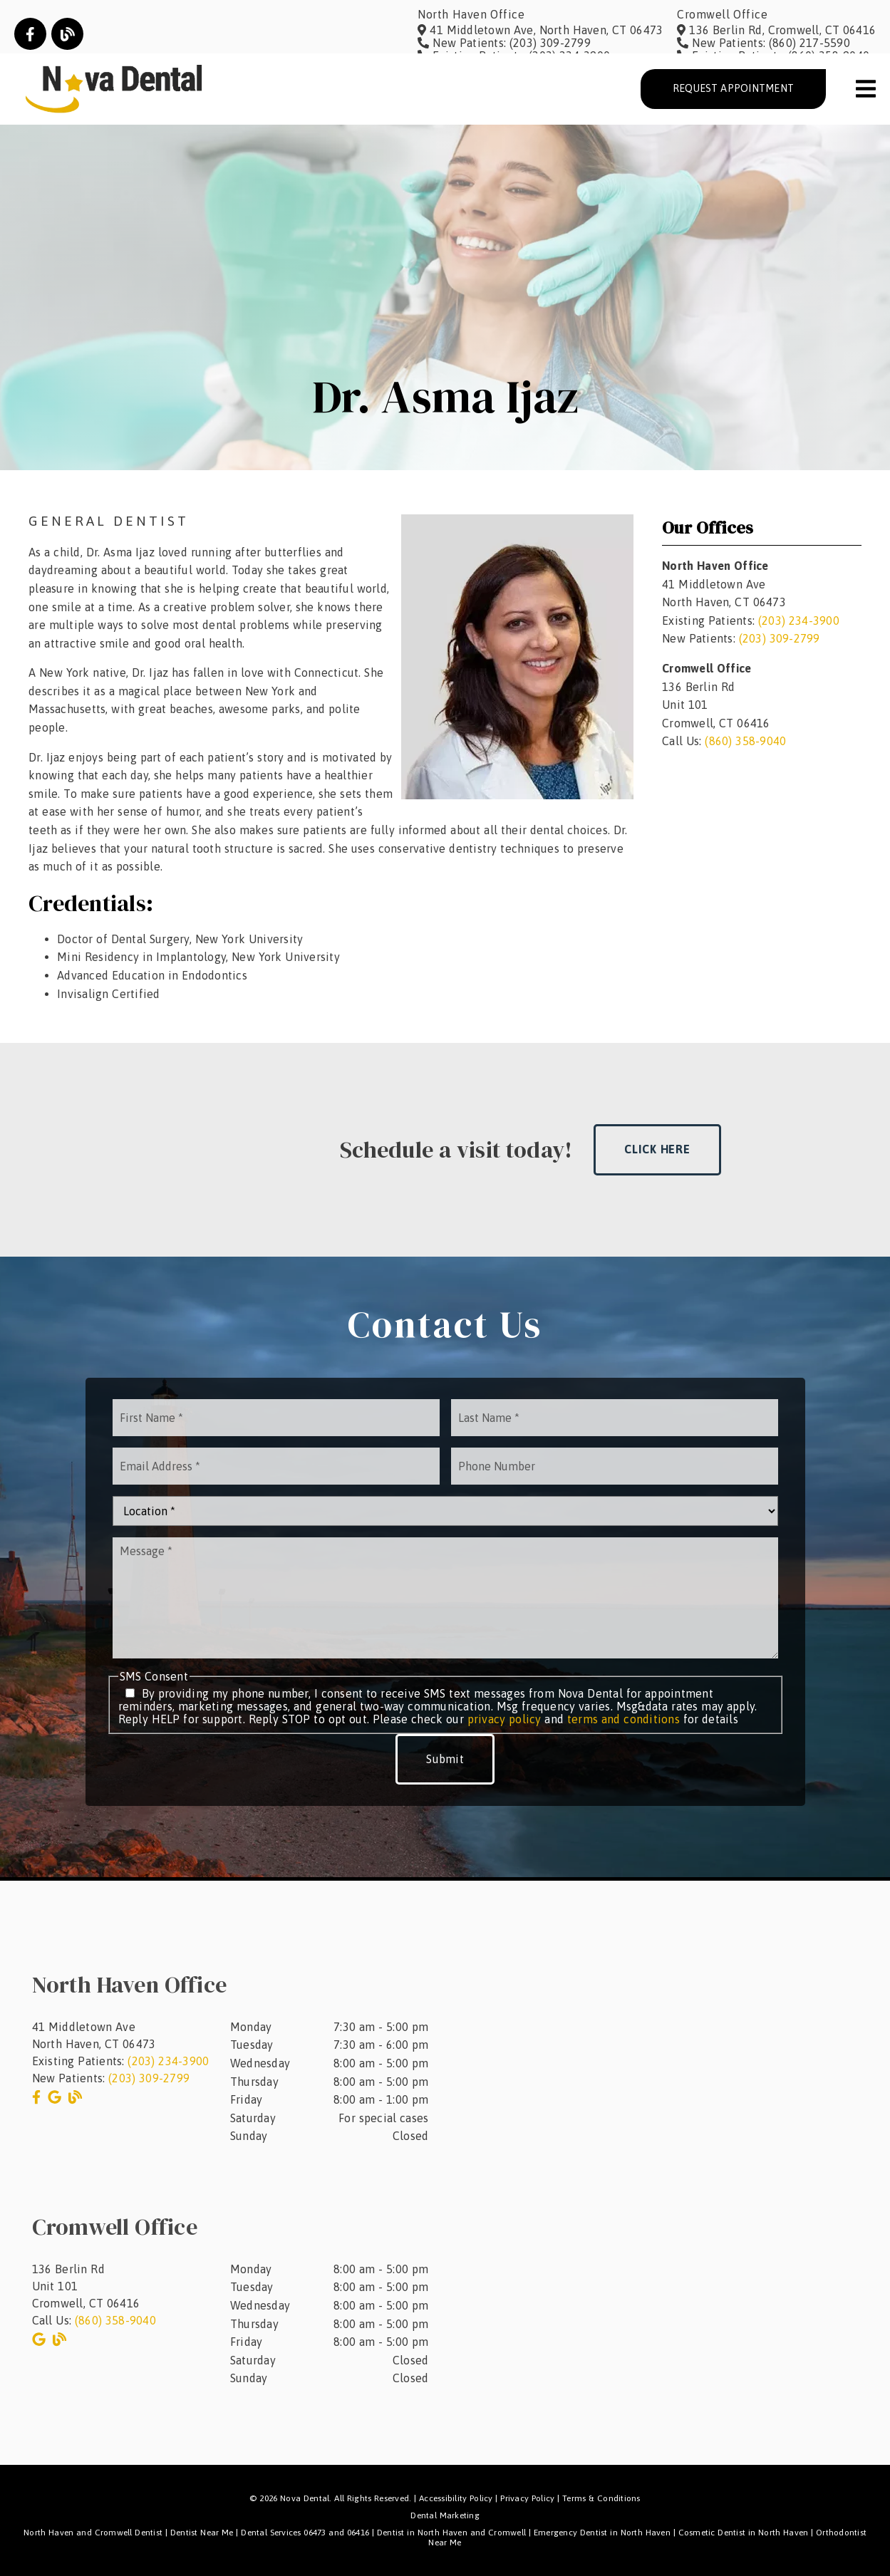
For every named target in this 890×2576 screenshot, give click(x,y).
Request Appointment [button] (733, 88)
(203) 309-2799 (779, 638)
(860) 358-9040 (745, 740)
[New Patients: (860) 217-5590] (763, 42)
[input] (276, 1417)
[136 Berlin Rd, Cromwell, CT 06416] (776, 30)
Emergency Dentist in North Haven (602, 2533)
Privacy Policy (527, 2498)
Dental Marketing (445, 2515)
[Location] (445, 1511)
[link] (30, 34)
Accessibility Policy (456, 2498)
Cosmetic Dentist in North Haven (743, 2533)
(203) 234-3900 (798, 620)
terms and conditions (623, 1719)
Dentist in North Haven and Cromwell (451, 2533)
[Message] (445, 1597)
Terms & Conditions (601, 2498)
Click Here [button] (657, 1149)
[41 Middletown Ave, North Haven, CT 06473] (540, 30)
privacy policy (504, 1719)
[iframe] (679, 2052)
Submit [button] (445, 1758)
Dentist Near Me (202, 2533)
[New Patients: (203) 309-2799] (504, 42)
